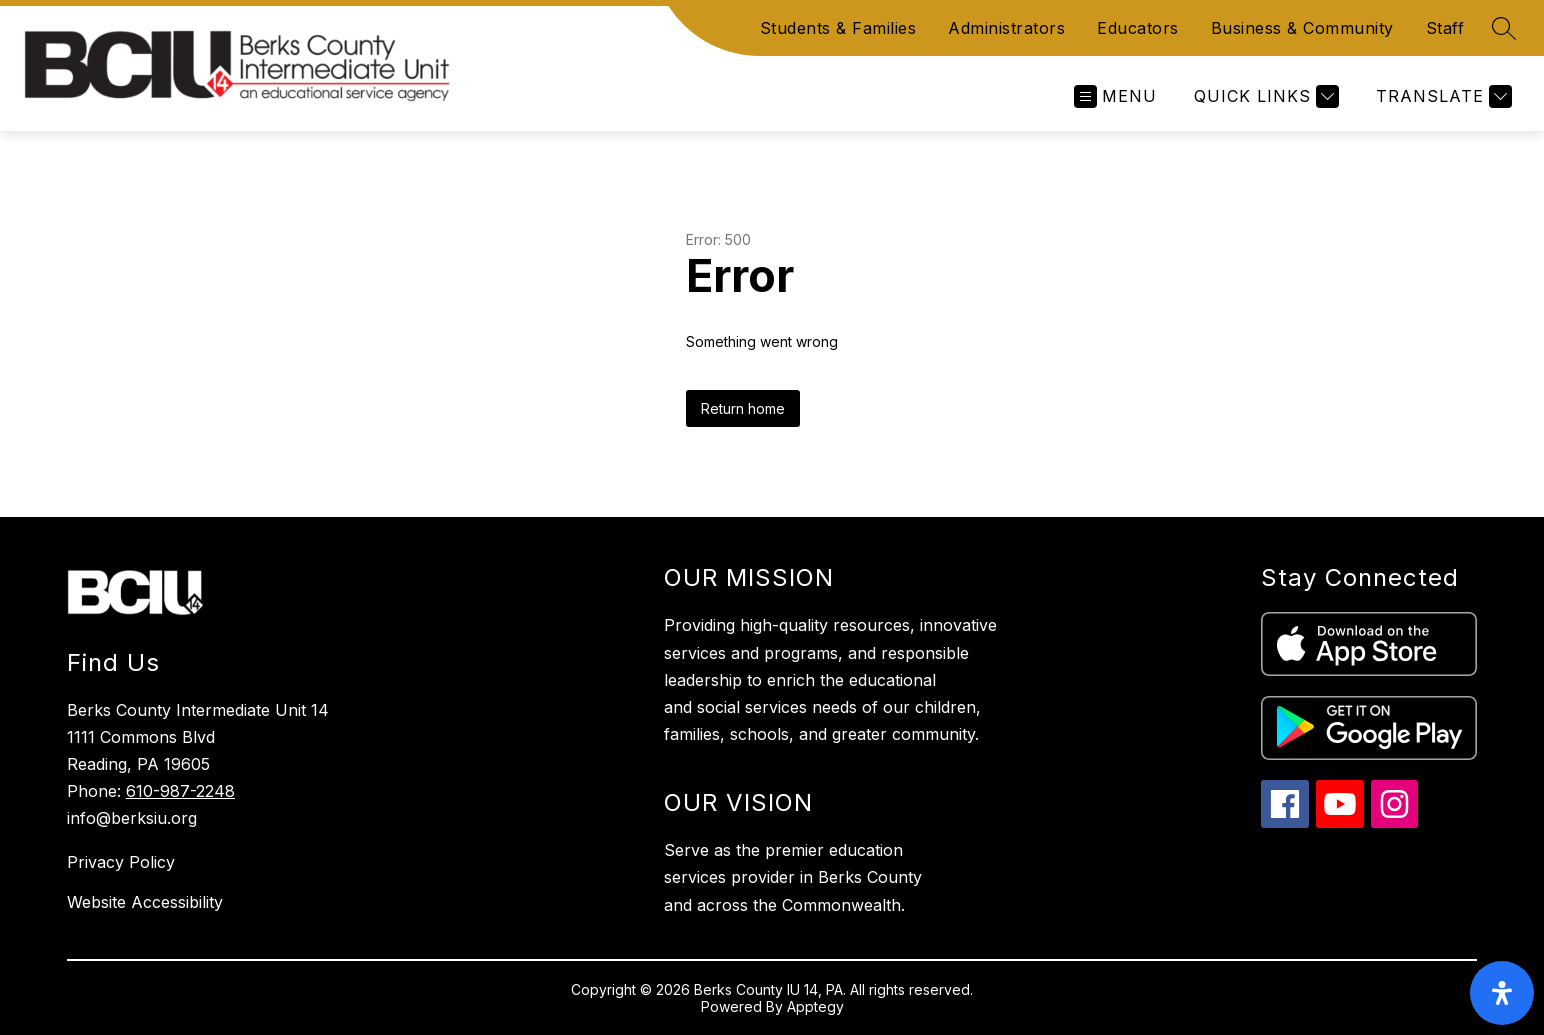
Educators (1138, 28)
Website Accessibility (145, 902)
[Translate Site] (1441, 96)
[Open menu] (1115, 96)
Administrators (1006, 28)
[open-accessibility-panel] (1502, 993)
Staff (1445, 28)
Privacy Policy (121, 862)
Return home (743, 408)
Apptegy (815, 1006)
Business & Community (1302, 28)
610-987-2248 (180, 791)
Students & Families (838, 28)
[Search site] (1504, 28)
